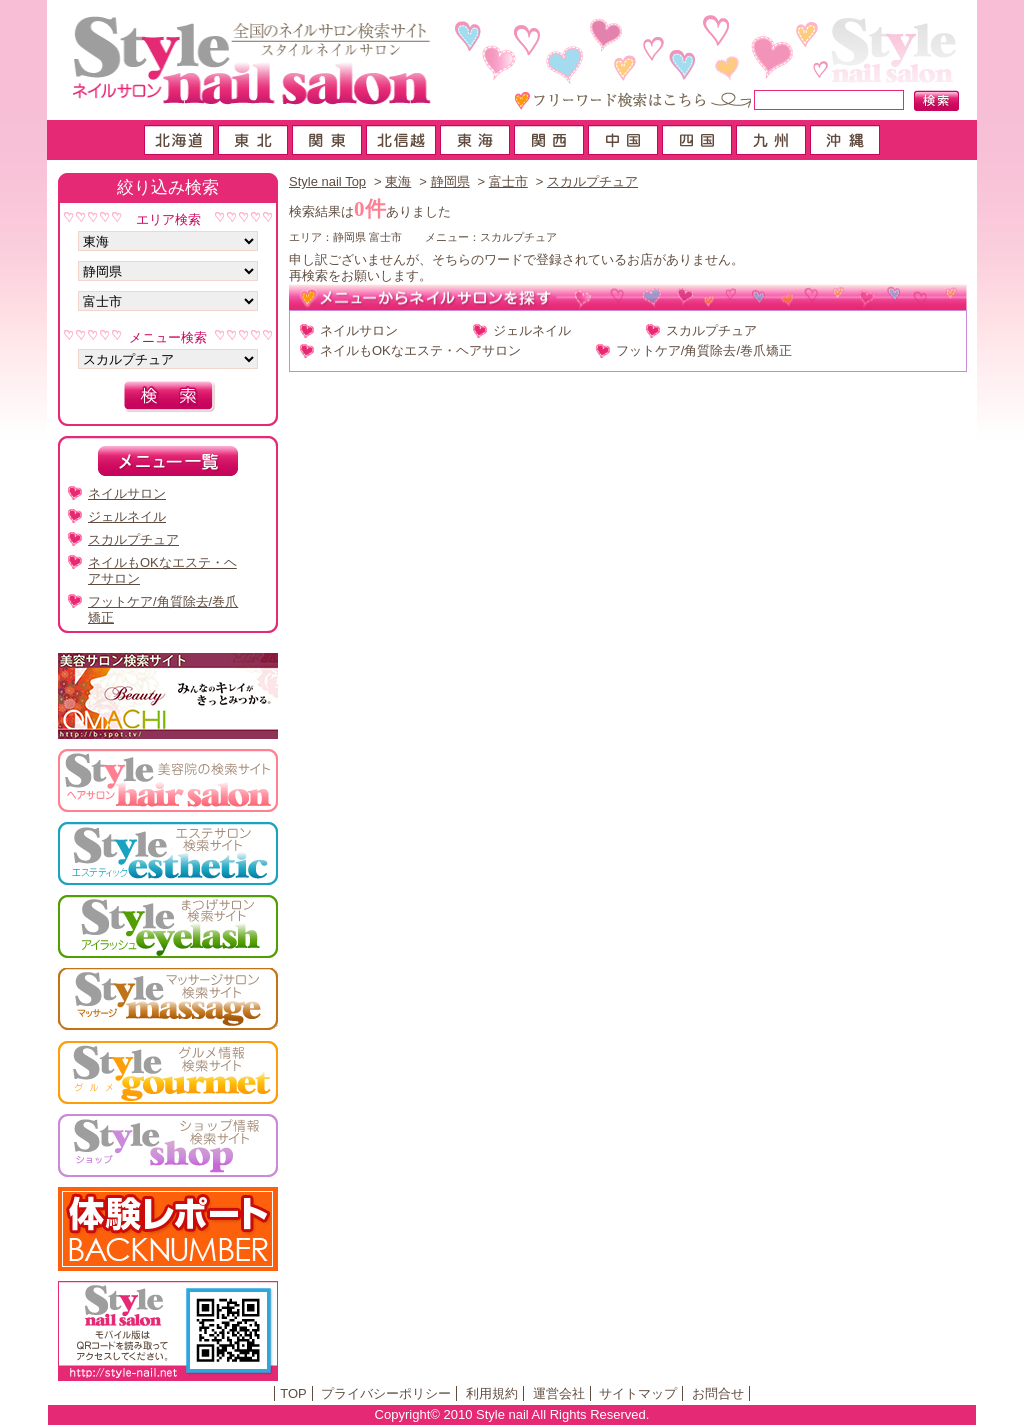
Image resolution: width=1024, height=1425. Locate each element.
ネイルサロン (359, 330)
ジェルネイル (532, 330)
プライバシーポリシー (386, 1393)
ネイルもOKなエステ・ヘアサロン (420, 350)
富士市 (508, 181)
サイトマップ (638, 1393)
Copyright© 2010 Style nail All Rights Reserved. (512, 1414)
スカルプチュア (592, 181)
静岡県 (450, 181)
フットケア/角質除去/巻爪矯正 (704, 350)
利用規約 (492, 1393)
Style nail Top (327, 181)
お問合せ (718, 1393)
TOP (293, 1393)
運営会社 (559, 1393)
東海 (398, 181)
